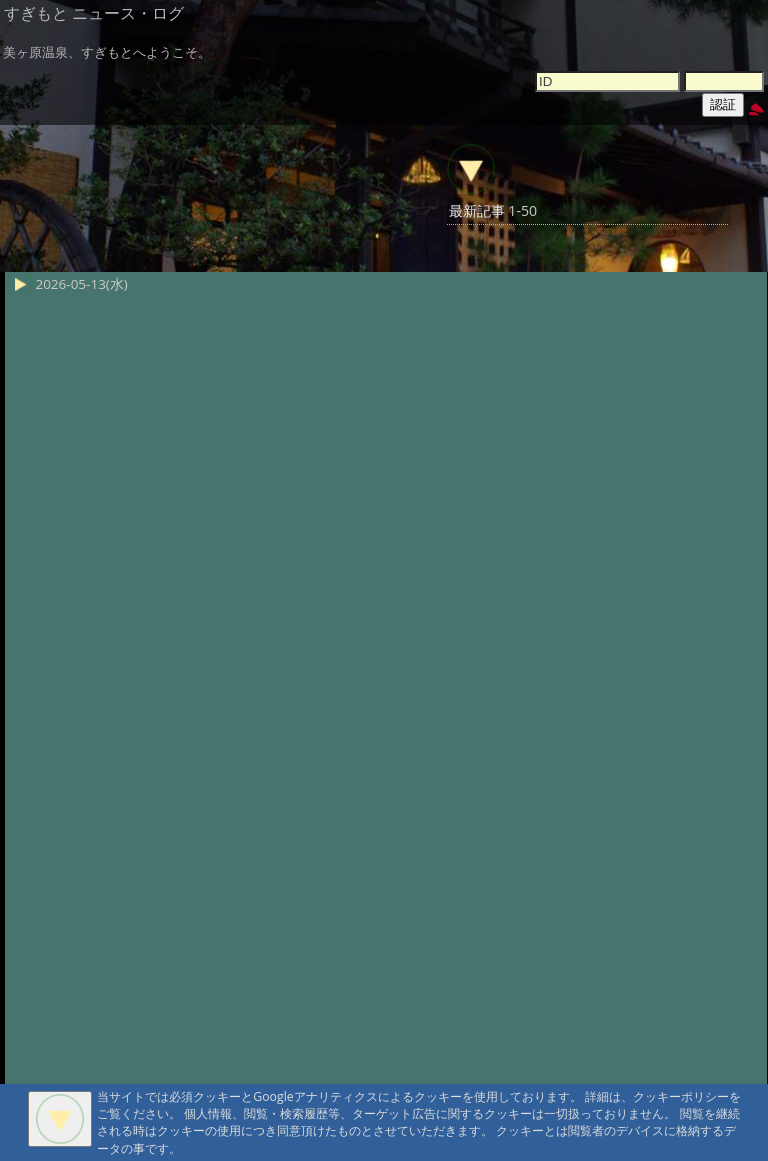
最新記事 (477, 210)
